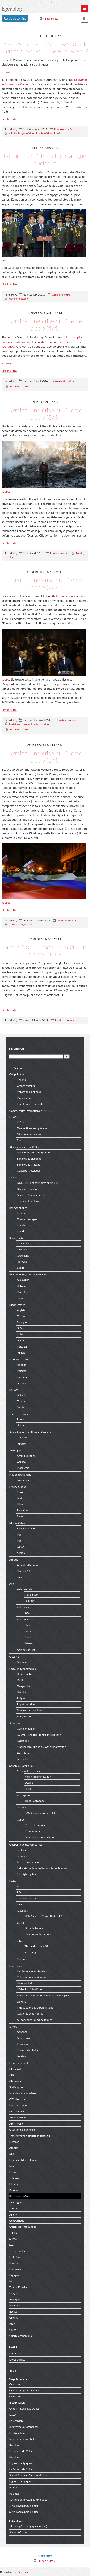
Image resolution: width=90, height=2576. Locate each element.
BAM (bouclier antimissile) (40, 1812)
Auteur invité (24, 2037)
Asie (11, 1583)
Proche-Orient (44, 133)
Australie (22, 1661)
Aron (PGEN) (16, 2123)
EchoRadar (15, 2353)
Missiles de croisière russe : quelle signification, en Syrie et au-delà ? (45, 47)
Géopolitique (17, 1074)
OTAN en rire (17, 2099)
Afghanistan (32, 1594)
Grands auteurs (26, 1085)
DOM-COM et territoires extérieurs (37, 1182)
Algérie (21, 1310)
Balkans (13, 1389)
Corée (28, 1631)
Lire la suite (9, 119)
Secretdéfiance (18, 2532)
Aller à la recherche (56, 3)
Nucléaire (14, 298)
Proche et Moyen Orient (23, 2160)
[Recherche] (36, 1056)
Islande (21, 1231)
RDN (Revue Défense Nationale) (43, 1916)
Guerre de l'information (23, 2226)
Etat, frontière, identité (30, 1103)
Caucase (22, 1437)
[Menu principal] (84, 8)
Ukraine (9, 557)
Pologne (22, 1370)
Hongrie (21, 1364)
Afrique (13, 1559)
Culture (13, 1881)
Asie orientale (25, 1619)
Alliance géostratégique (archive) (28, 2526)
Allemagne (23, 1279)
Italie (20, 1334)
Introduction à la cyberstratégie (35, 2007)
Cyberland (15, 2384)
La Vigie (21, 2001)
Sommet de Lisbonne (29, 1158)
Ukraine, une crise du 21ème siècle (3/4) (45, 413)
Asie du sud (24, 1607)
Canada (21, 1461)
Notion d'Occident (20, 1474)
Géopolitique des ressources (25, 1844)
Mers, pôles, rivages (28, 1771)
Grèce (20, 1328)
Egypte (21, 1492)
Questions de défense (22, 2129)
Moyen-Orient (26, 133)
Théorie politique (19, 2250)
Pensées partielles (19, 2062)
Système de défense (28, 1201)
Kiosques (22, 1910)
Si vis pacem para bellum (23, 2505)
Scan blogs (31, 1952)
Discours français (27, 1188)
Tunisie (21, 1352)
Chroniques (23, 2044)
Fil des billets (50, 18)
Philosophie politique (29, 1091)
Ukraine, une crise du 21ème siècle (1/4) (45, 756)
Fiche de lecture (34, 1928)
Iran (19, 1540)
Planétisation (24, 1097)
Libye (20, 1504)
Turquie (21, 1443)
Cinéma (13, 2317)
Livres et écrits (25, 1983)
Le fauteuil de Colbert (22, 2451)
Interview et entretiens (22, 2093)
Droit (20, 1680)
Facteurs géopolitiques (22, 1668)
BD (19, 1892)
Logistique (23, 1740)
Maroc (20, 1340)
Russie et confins (64, 129)
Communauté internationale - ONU (30, 1110)
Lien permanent (18, 2105)
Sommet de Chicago (28, 1164)
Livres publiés (17, 2359)
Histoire (21, 1692)
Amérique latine (26, 1455)
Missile (13, 133)
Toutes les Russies (19, 1414)
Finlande (22, 1249)
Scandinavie (16, 1238)
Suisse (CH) (23, 1298)
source (6, 72)
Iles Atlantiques (18, 1207)
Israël (20, 1498)
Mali (11, 2153)
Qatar (20, 1546)
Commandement (26, 1728)
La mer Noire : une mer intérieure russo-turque (45, 950)
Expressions (16, 1965)
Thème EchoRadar (27, 2050)
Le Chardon (16, 2420)
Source (6, 260)
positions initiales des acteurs (55, 342)
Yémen (21, 1552)
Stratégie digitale (27, 1874)
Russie (57, 133)
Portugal (22, 1346)
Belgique (22, 1285)
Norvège (22, 1261)
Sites (20, 1940)
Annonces (23, 2031)
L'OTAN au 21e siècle (29, 1989)
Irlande (21, 1225)
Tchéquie (22, 1382)
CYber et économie (36, 1825)
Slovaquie (22, 1376)
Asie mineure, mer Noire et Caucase (30, 1432)
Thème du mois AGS (36, 1946)
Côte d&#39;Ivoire (28, 1564)
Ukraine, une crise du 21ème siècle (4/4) (45, 324)
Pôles (28, 1788)
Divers (13, 2026)
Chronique (15, 2081)
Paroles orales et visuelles (32, 1971)
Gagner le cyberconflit (30, 2013)
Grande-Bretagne (27, 1219)
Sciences (22, 1959)
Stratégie (14, 1723)
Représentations (26, 1704)
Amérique (14, 724)
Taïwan (29, 1643)
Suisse (13, 2238)
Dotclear (23, 2572)
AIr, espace (23, 1795)
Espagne (22, 1322)
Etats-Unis (23, 1467)
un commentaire (18, 386)
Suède (20, 1267)
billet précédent (63, 596)
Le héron (22, 2056)
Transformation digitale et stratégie (29, 2135)
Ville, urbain (24, 1716)
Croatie (21, 1401)
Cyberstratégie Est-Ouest (24, 2390)
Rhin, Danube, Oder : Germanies (28, 1274)
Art (19, 1886)
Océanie (14, 1656)
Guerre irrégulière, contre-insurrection (39, 1734)
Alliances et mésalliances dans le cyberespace (43, 1995)
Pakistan (29, 1600)
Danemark (23, 1243)
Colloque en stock (27, 1898)
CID (11, 2075)
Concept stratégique (29, 1170)
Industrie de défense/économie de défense (42, 1868)
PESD (20, 1122)
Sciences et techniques (30, 1710)
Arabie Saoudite (26, 1528)
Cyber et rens (32, 1831)
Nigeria (13, 2263)
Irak (19, 1534)
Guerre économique (28, 1862)
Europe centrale (18, 1359)
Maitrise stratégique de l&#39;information (41, 1746)
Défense (14, 2141)
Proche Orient (17, 1486)
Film (19, 1904)
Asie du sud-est (26, 1649)
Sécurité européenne (29, 1134)
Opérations (23, 1752)
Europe (25, 724)
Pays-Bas (22, 1291)
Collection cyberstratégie (39, 1837)
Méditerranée (17, 1304)
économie (22, 1856)
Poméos (14, 2487)
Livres (20, 1922)
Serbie (20, 1407)
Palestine (22, 1510)
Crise (12, 924)
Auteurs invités (18, 2117)
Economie (15, 2269)
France (13, 1177)
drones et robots (34, 1800)
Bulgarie (22, 1395)
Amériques (15, 1450)
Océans (29, 1782)
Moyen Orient (17, 1523)
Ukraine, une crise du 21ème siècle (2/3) (45, 583)
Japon (28, 1637)
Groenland (23, 1255)
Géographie (24, 1686)
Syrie (20, 1516)
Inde (27, 1612)
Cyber (20, 1819)
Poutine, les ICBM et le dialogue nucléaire (45, 159)
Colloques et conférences (32, 1977)
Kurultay (14, 2445)
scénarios (8, 346)
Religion (21, 1698)
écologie (22, 1849)
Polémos (14, 2493)
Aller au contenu (33, 3)
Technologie (24, 1758)
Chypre (21, 1316)
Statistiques (16, 2087)
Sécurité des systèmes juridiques (28, 2475)
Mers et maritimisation (38, 1776)
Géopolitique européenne (32, 1128)
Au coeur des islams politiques (34, 2019)
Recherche (16, 1049)
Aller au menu (44, 3)
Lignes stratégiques (20, 2463)
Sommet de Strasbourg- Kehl (33, 1152)
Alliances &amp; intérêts (31, 1194)
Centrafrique (16, 2220)
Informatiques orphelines (24, 2426)
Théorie (21, 1079)
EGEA (12, 2414)
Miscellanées (16, 2111)
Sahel (20, 1577)
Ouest (19, 924)
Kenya (13, 2293)
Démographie (25, 1674)
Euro (19, 1140)
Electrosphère (17, 2402)
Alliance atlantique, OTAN (24, 1147)
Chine (28, 1624)
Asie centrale (24, 1589)
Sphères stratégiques (21, 1765)
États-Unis (15, 2257)
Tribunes (14, 2178)
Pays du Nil (23, 1570)
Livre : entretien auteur (38, 1934)
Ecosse (21, 1213)
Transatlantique (26, 1480)
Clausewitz (15, 2069)
